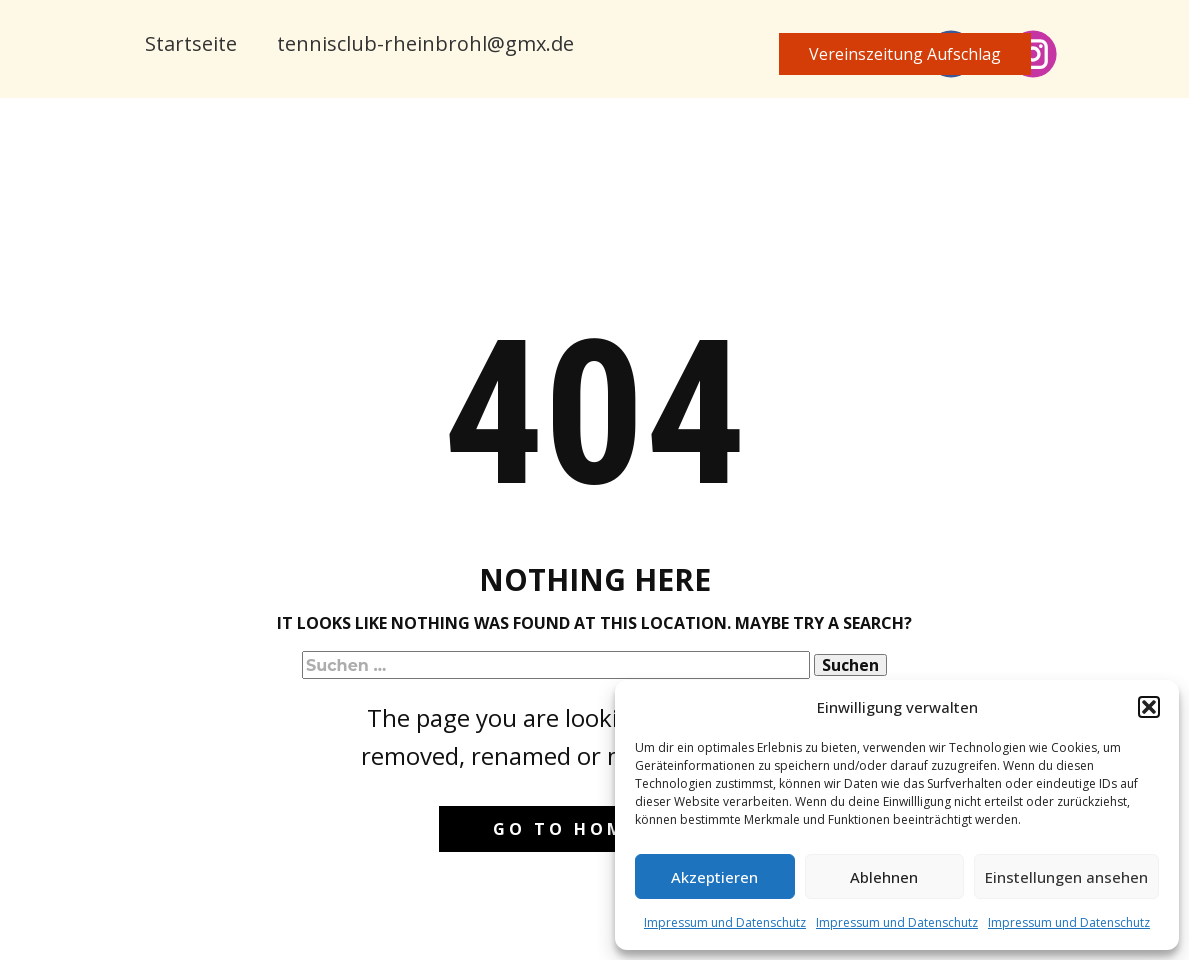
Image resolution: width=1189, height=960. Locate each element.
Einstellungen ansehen (1066, 877)
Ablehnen (884, 877)
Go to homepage (594, 829)
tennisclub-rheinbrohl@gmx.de (425, 43)
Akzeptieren (714, 877)
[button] (1149, 707)
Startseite (191, 43)
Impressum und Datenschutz (725, 922)
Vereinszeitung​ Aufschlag (905, 54)
